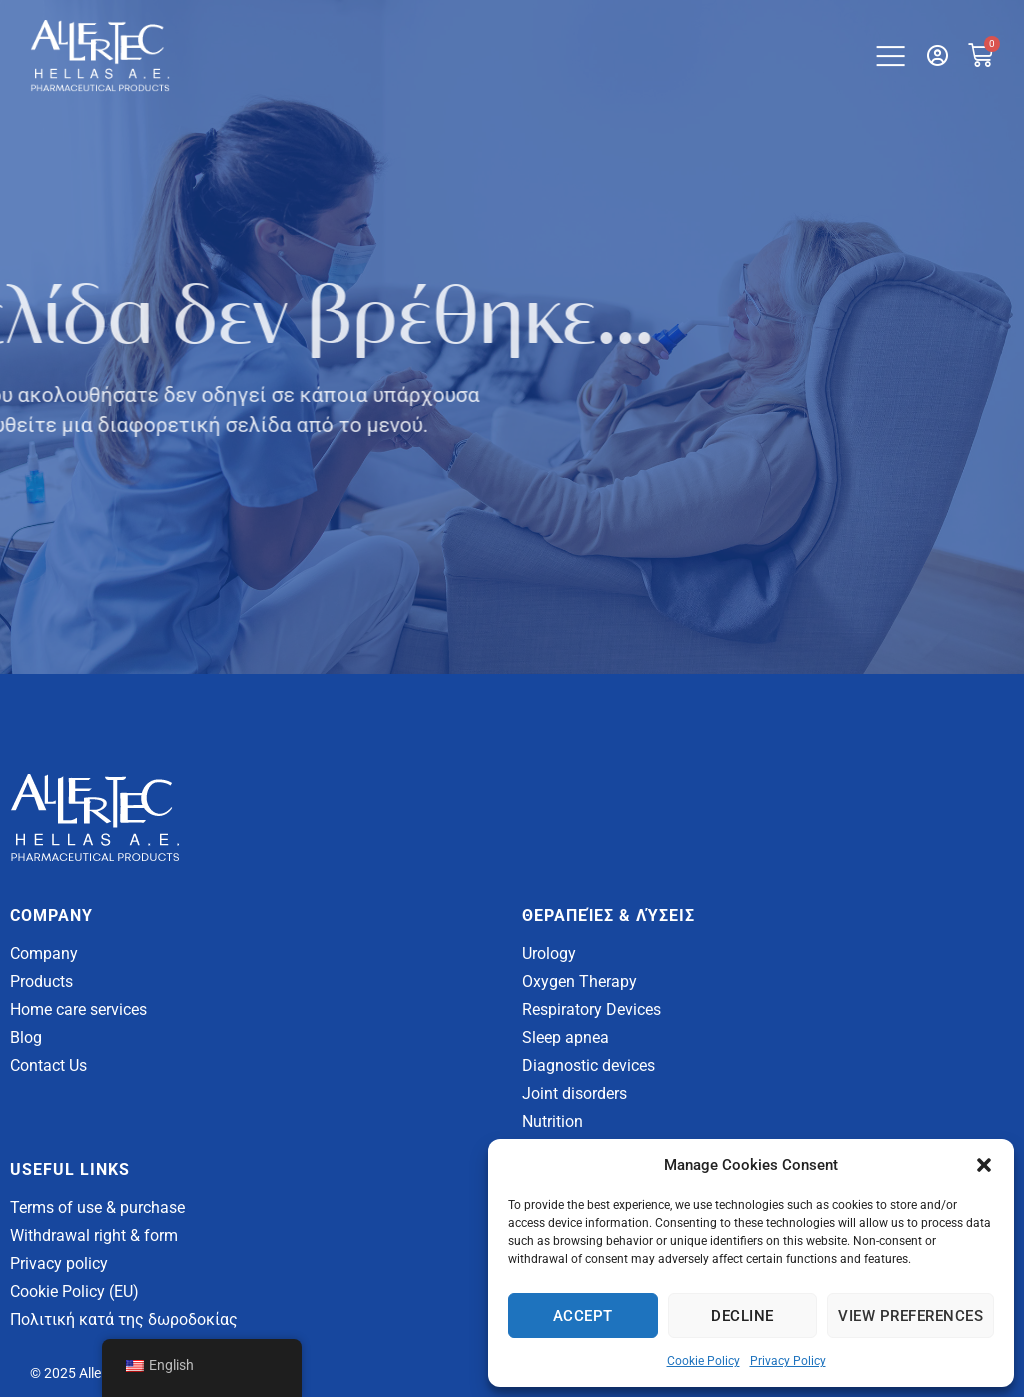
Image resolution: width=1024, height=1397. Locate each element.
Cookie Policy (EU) (74, 1291)
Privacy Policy (788, 1361)
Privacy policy (59, 1263)
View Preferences (910, 1316)
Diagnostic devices (588, 1065)
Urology (549, 953)
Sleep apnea (565, 1037)
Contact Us (48, 1065)
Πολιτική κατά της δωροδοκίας (124, 1319)
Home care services (78, 1009)
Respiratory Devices (591, 1009)
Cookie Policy (703, 1361)
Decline (742, 1316)
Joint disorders (574, 1093)
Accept (583, 1316)
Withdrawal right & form (94, 1235)
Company (44, 953)
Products (41, 981)
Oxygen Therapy (579, 981)
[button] (984, 1165)
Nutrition (552, 1121)
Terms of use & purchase (97, 1207)
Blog (26, 1037)
